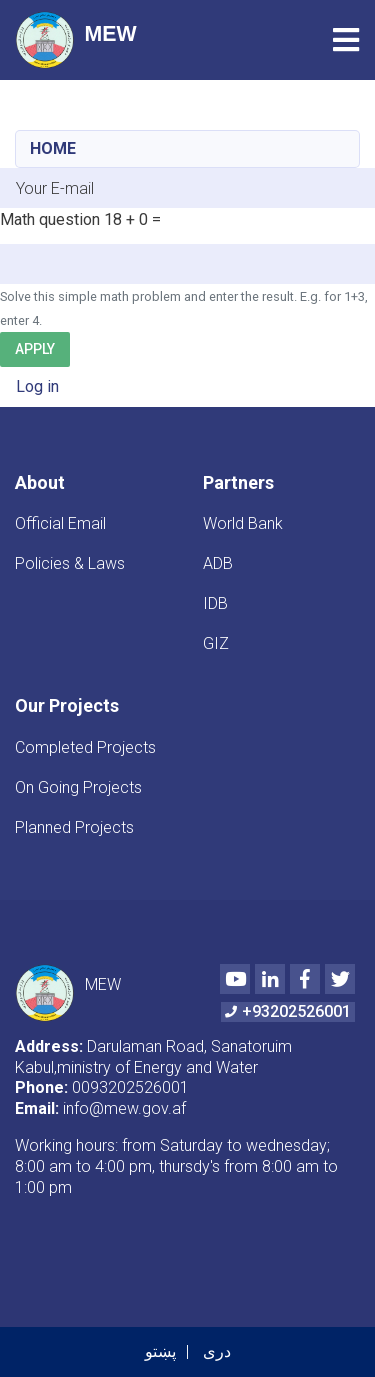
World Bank (243, 523)
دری (217, 1351)
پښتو (160, 1351)
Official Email (60, 523)
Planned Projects (74, 827)
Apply (35, 349)
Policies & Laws (70, 563)
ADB (218, 563)
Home (53, 148)
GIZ (216, 643)
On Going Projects (78, 787)
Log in (37, 386)
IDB (215, 603)
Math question (50, 219)
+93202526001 (288, 1011)
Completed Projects (85, 747)
